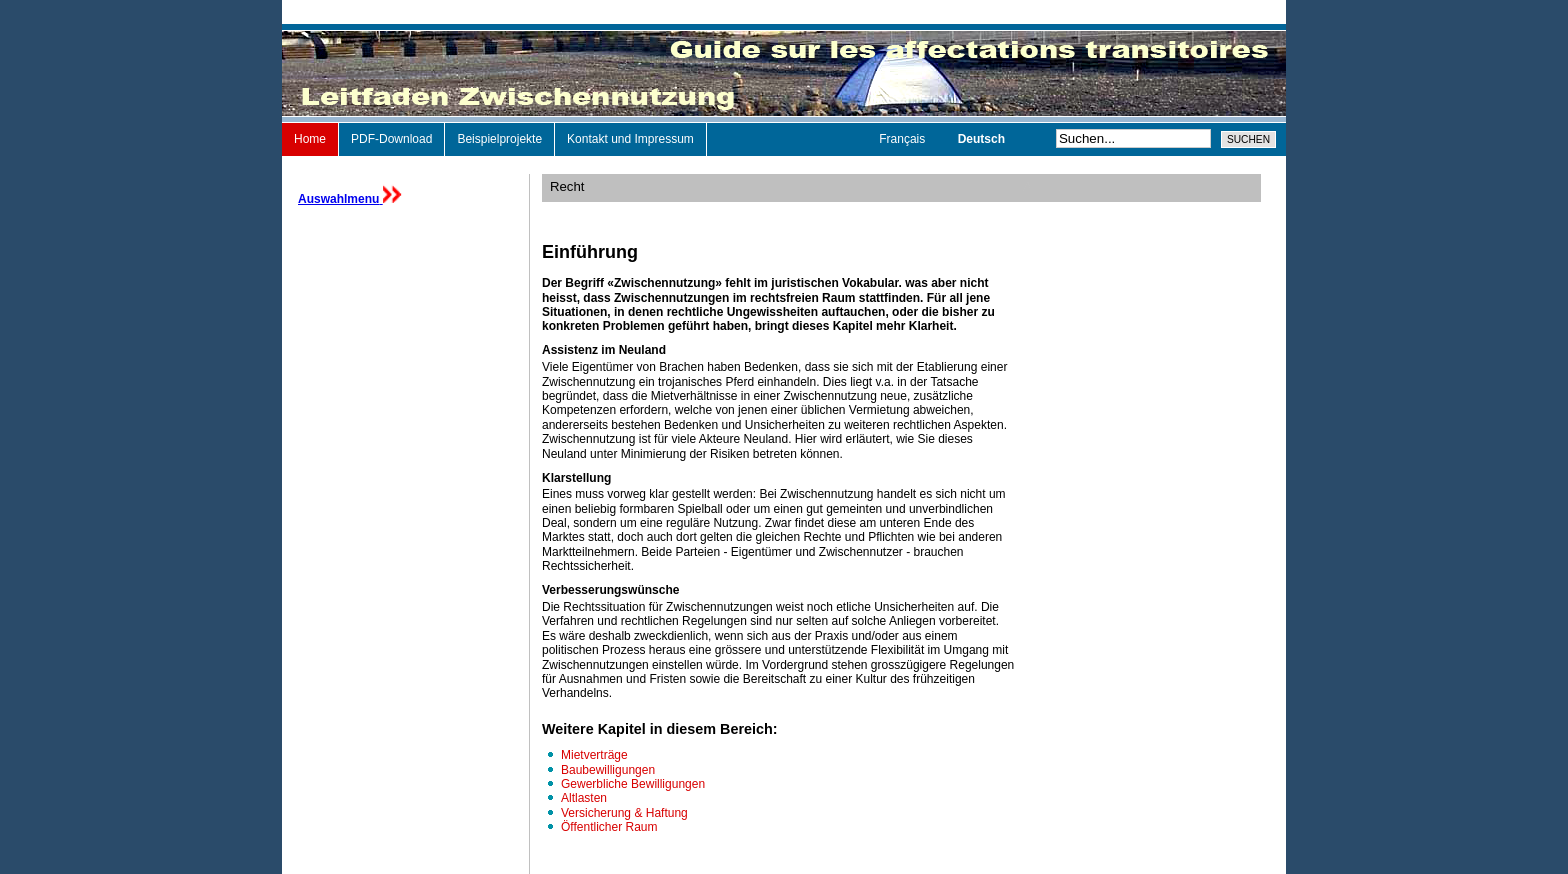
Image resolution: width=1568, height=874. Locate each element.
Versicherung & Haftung (624, 813)
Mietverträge (594, 755)
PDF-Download (391, 139)
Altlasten (584, 798)
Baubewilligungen (608, 770)
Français (903, 139)
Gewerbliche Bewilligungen (633, 784)
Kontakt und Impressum (630, 139)
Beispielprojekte (499, 139)
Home (310, 139)
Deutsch (981, 139)
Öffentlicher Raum (609, 827)
